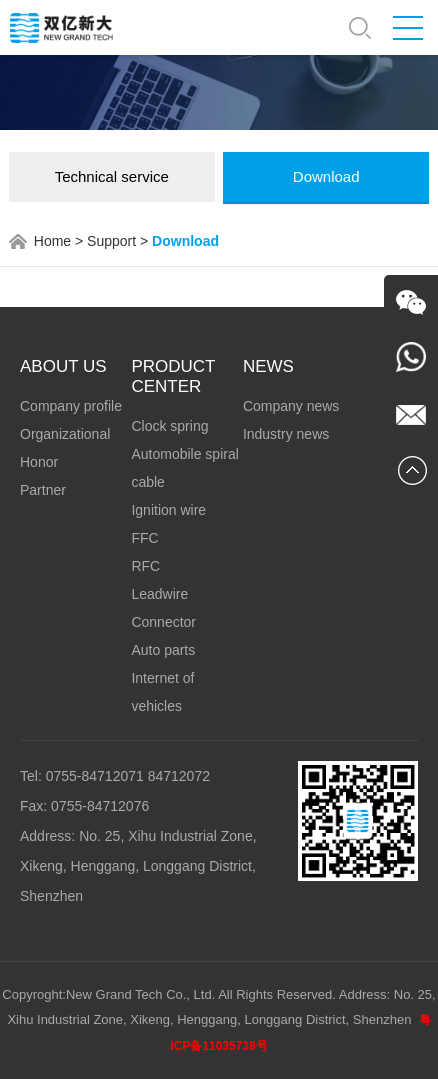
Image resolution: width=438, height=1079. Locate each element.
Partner (43, 490)
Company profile (71, 406)
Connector (163, 622)
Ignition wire (168, 510)
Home (52, 241)
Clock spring (169, 426)
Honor (39, 462)
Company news (291, 406)
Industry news (286, 434)
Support (111, 241)
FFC (144, 538)
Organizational (65, 434)
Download (326, 176)
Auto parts (163, 650)
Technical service (112, 176)
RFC (145, 566)
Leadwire (159, 594)
